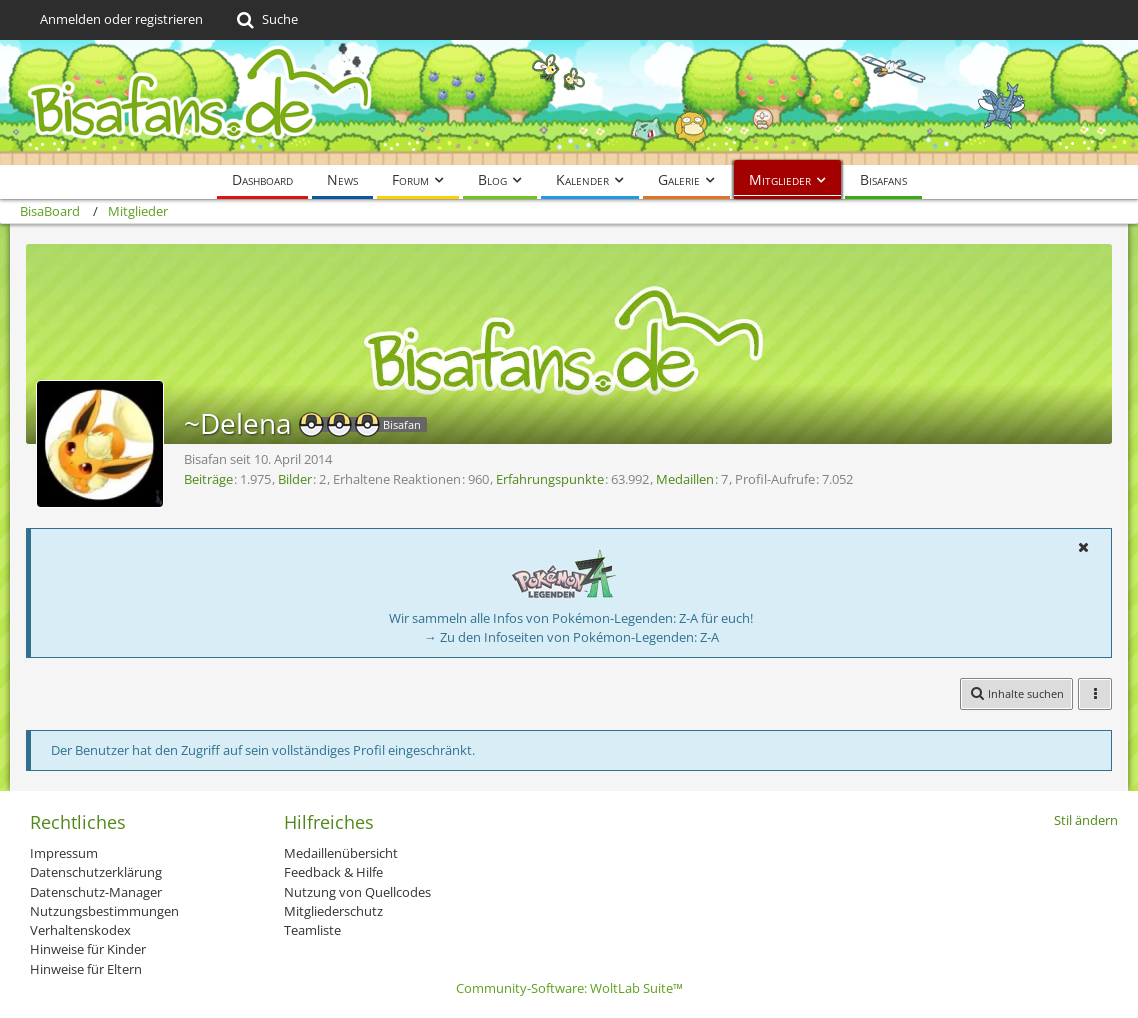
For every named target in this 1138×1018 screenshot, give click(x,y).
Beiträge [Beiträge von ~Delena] (208, 479)
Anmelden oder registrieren (121, 19)
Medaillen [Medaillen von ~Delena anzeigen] (685, 479)
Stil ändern (1086, 820)
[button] (1083, 547)
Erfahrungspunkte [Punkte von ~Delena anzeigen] (550, 479)
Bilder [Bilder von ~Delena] (295, 479)
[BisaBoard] (569, 102)
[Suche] (265, 20)
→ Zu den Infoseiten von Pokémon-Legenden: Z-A (571, 637)
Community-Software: (569, 988)
